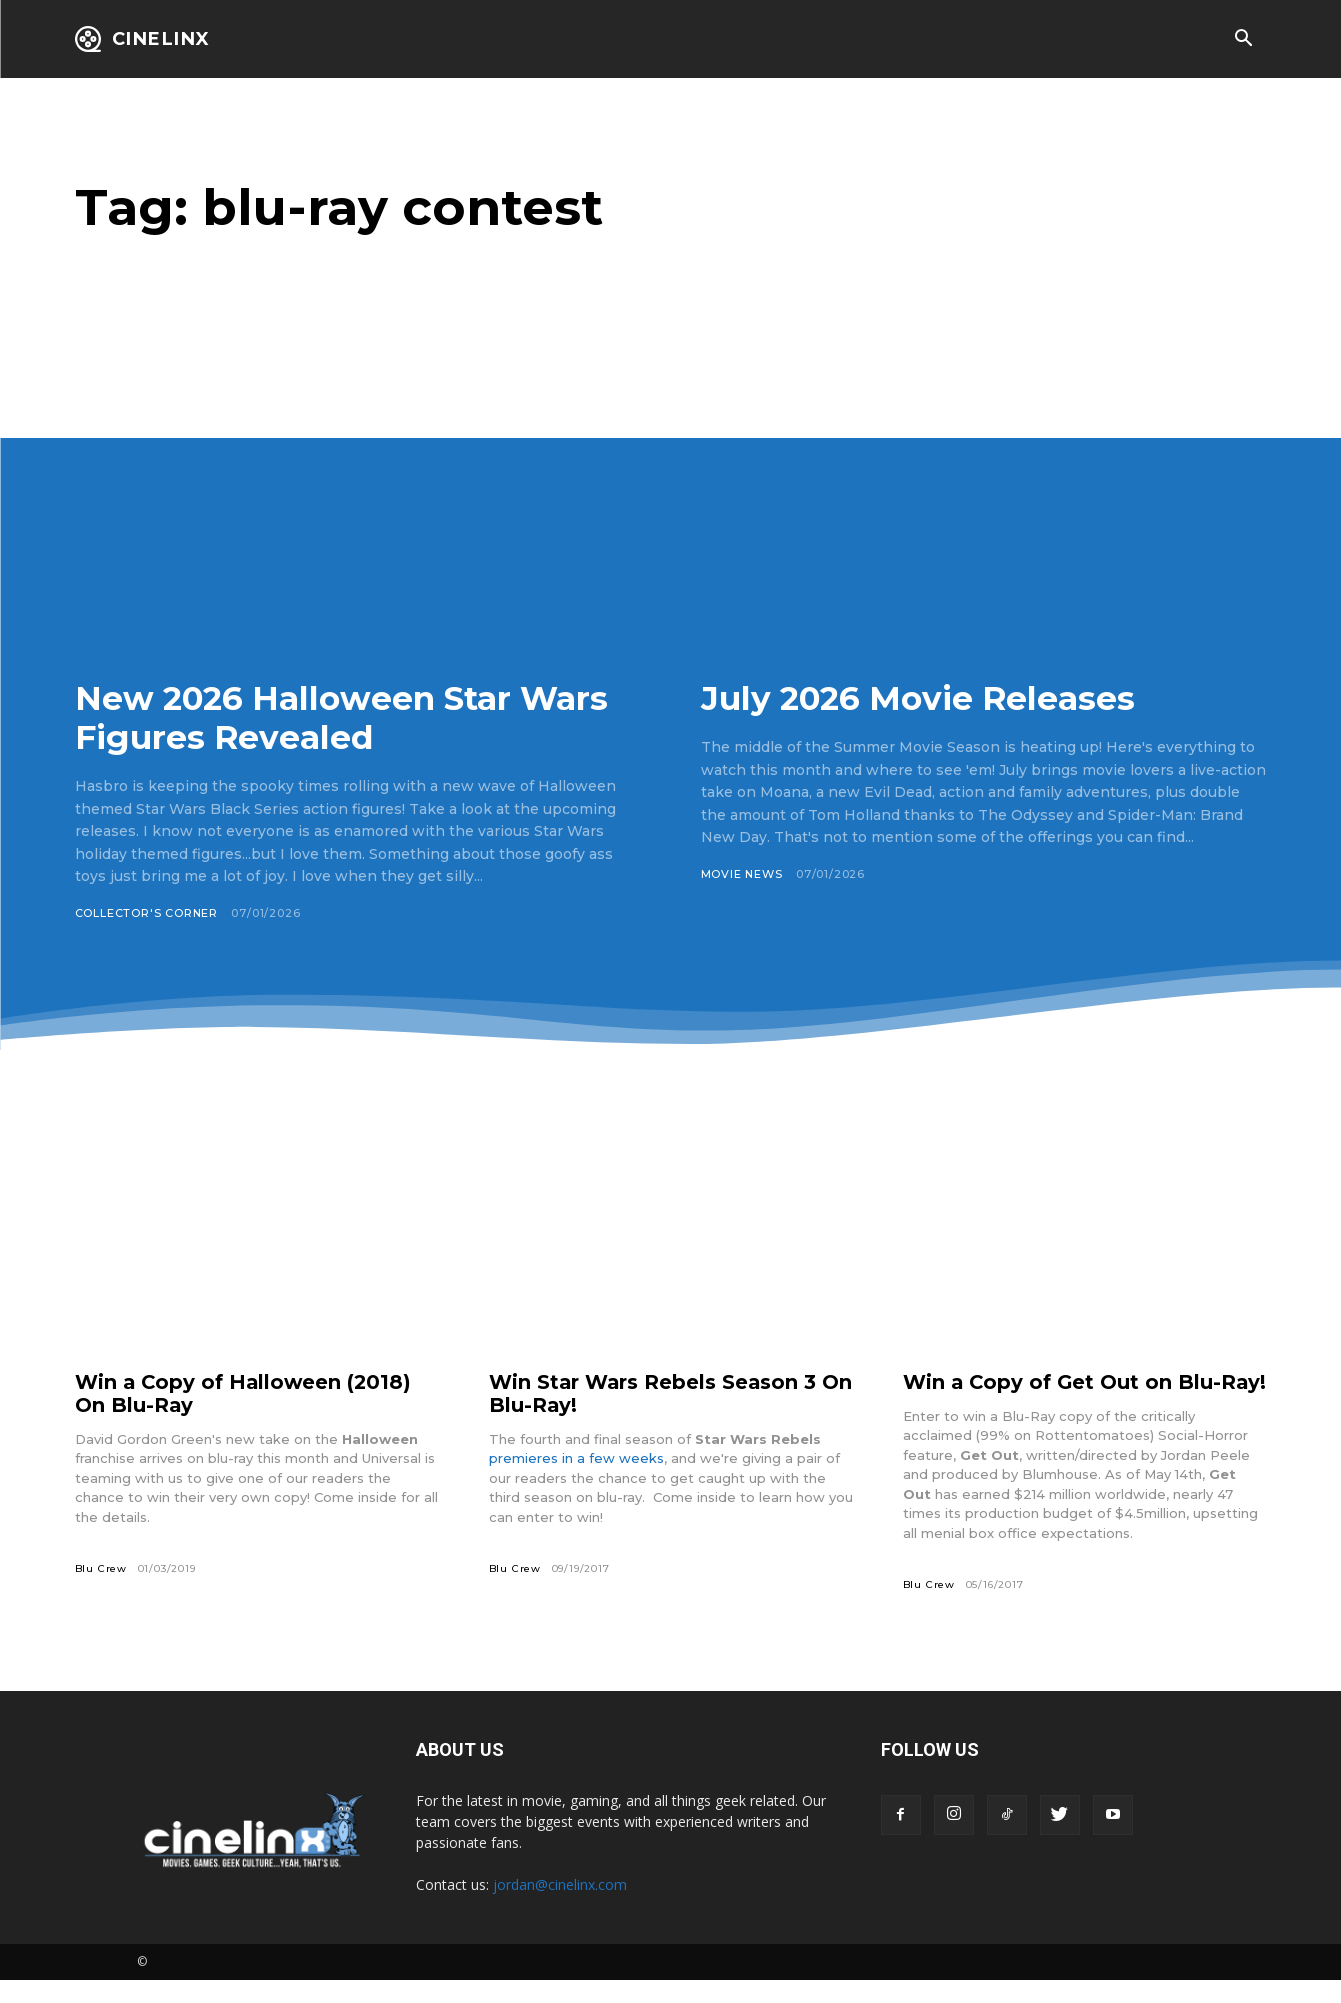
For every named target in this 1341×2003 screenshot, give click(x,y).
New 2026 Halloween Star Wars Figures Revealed (351, 717)
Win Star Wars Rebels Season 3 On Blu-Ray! (654, 1393)
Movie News (742, 874)
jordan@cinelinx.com (560, 1907)
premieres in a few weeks (576, 1458)
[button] (1244, 40)
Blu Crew (101, 1568)
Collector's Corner (147, 913)
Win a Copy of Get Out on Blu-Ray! (1064, 1393)
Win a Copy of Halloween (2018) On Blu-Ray (246, 1393)
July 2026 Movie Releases (923, 698)
